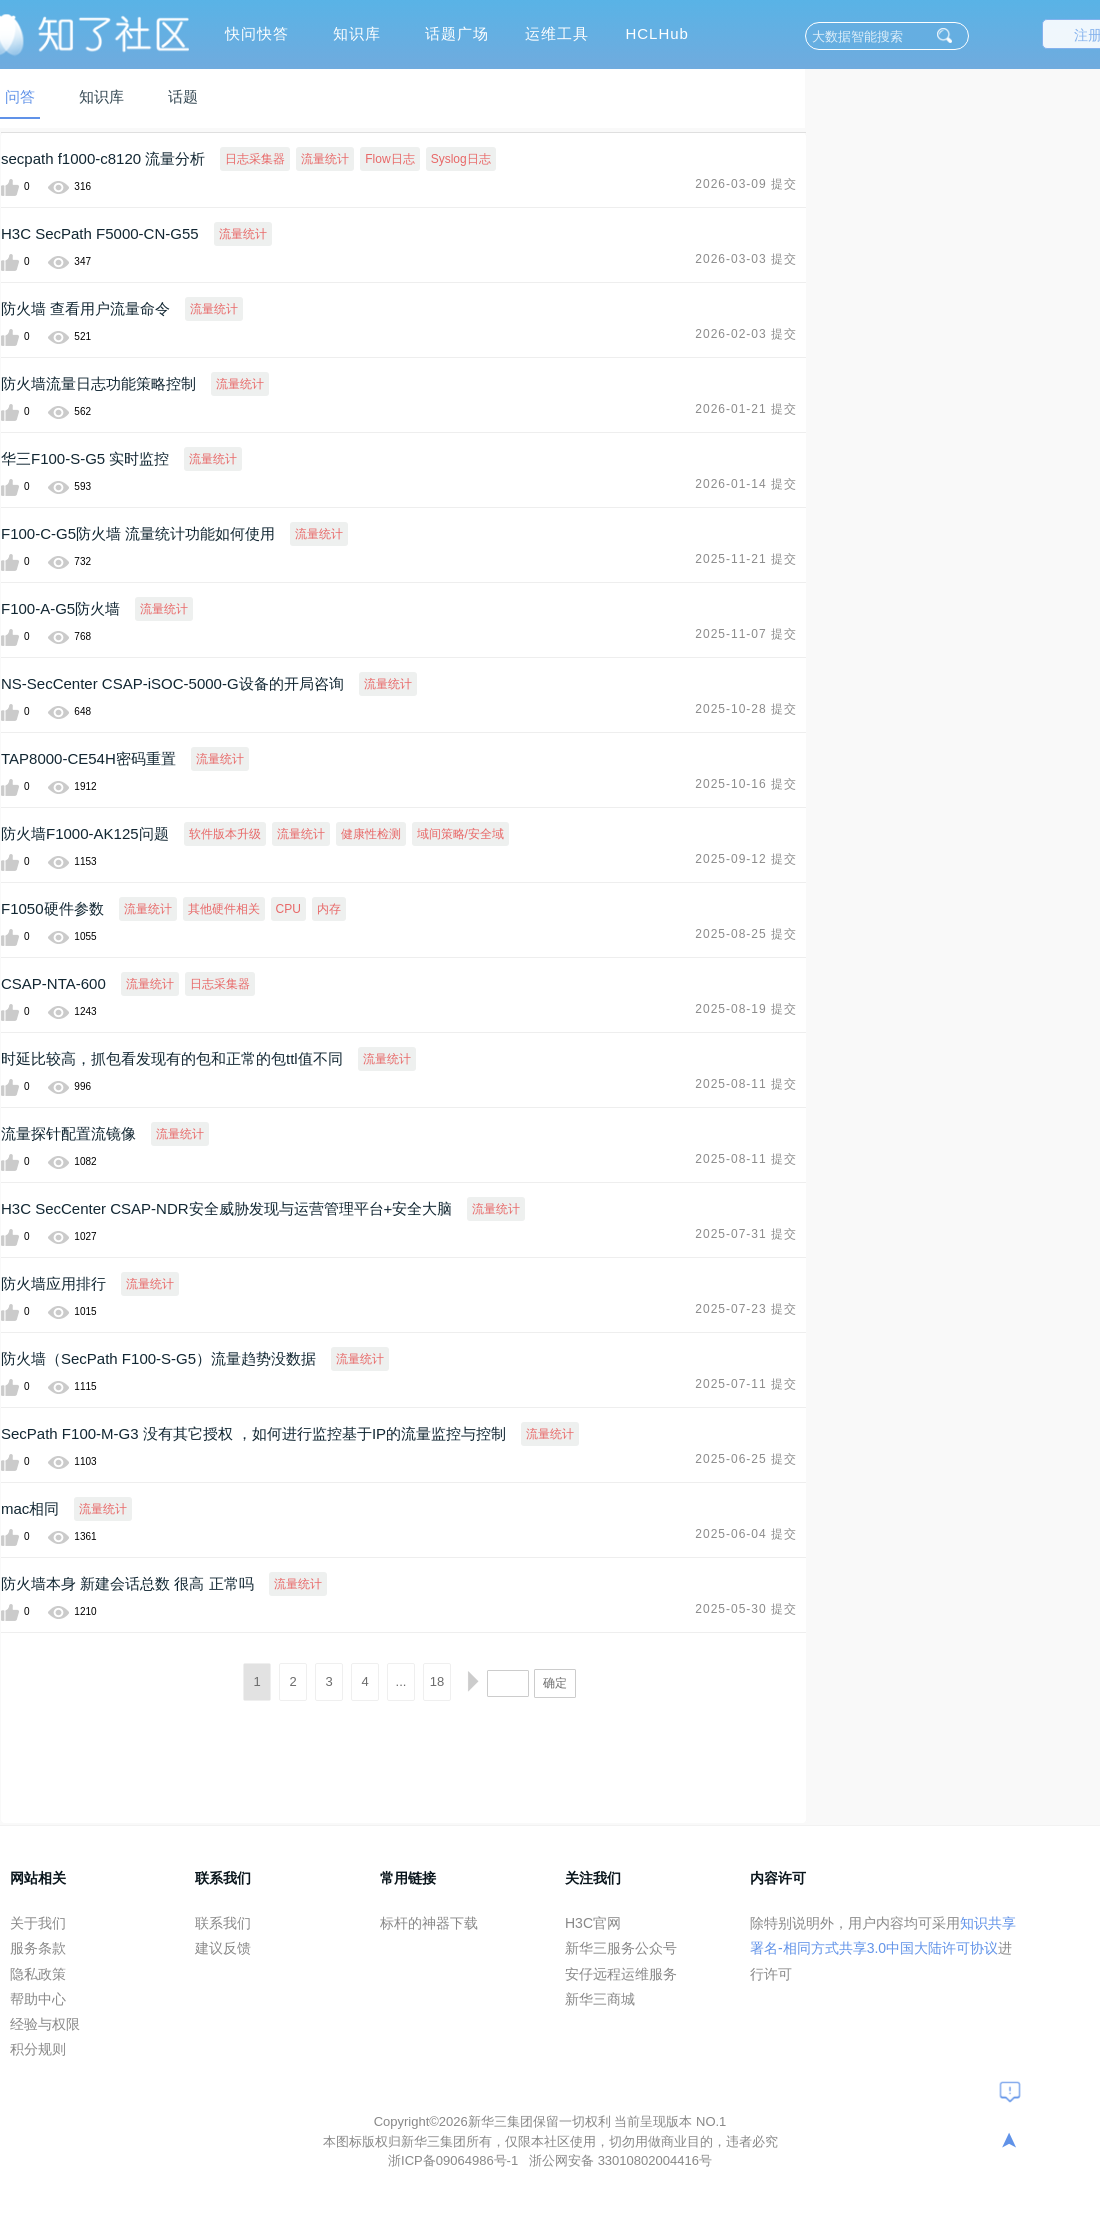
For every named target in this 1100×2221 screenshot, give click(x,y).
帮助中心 (38, 1999)
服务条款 (38, 1948)
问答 (20, 96)
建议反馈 (223, 1948)
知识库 (357, 33)
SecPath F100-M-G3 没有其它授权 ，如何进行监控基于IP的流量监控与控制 (253, 1433)
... (401, 1681)
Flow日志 (389, 159)
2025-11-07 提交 (746, 634)
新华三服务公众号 (621, 1948)
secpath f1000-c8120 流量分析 (103, 158)
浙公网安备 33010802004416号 (620, 2160)
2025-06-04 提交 (746, 1534)
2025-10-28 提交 (746, 709)
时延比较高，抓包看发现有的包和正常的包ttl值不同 (172, 1058)
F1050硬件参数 (52, 908)
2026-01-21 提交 (746, 409)
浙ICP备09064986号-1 (455, 2160)
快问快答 (257, 33)
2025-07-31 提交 (746, 1234)
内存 (329, 909)
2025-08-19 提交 (746, 1009)
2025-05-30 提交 (746, 1609)
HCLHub (657, 33)
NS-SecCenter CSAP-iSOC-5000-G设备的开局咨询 (172, 683)
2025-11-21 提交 (746, 559)
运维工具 (557, 33)
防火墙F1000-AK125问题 (85, 833)
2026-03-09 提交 (746, 184)
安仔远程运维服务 (621, 1974)
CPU (288, 909)
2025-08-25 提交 (746, 934)
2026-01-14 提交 (746, 484)
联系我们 (223, 1923)
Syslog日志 (461, 159)
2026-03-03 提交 (746, 259)
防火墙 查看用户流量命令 (85, 308)
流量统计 (325, 159)
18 (437, 1681)
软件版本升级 (225, 834)
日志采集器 (255, 159)
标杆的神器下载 (429, 1923)
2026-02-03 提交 (746, 334)
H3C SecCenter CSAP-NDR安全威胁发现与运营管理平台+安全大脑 (226, 1208)
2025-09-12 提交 (746, 859)
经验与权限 (45, 2024)
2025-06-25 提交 (746, 1459)
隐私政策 (38, 1974)
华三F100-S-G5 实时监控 (85, 458)
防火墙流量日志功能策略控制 (98, 383)
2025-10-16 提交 (746, 784)
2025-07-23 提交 (746, 1309)
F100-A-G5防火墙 (60, 608)
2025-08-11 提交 (746, 1084)
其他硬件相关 (224, 909)
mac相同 (30, 1508)
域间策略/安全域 (460, 834)
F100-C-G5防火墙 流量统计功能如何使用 (138, 533)
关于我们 (38, 1923)
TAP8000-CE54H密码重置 (88, 758)
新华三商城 (600, 1999)
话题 (183, 96)
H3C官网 (593, 1923)
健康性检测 (371, 834)
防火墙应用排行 (53, 1283)
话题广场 (457, 33)
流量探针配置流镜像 (68, 1133)
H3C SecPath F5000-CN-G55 (100, 233)
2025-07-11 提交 (746, 1384)
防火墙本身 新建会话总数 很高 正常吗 (127, 1583)
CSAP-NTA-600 (53, 983)
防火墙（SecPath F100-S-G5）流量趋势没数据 (158, 1358)
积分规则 (38, 2049)
